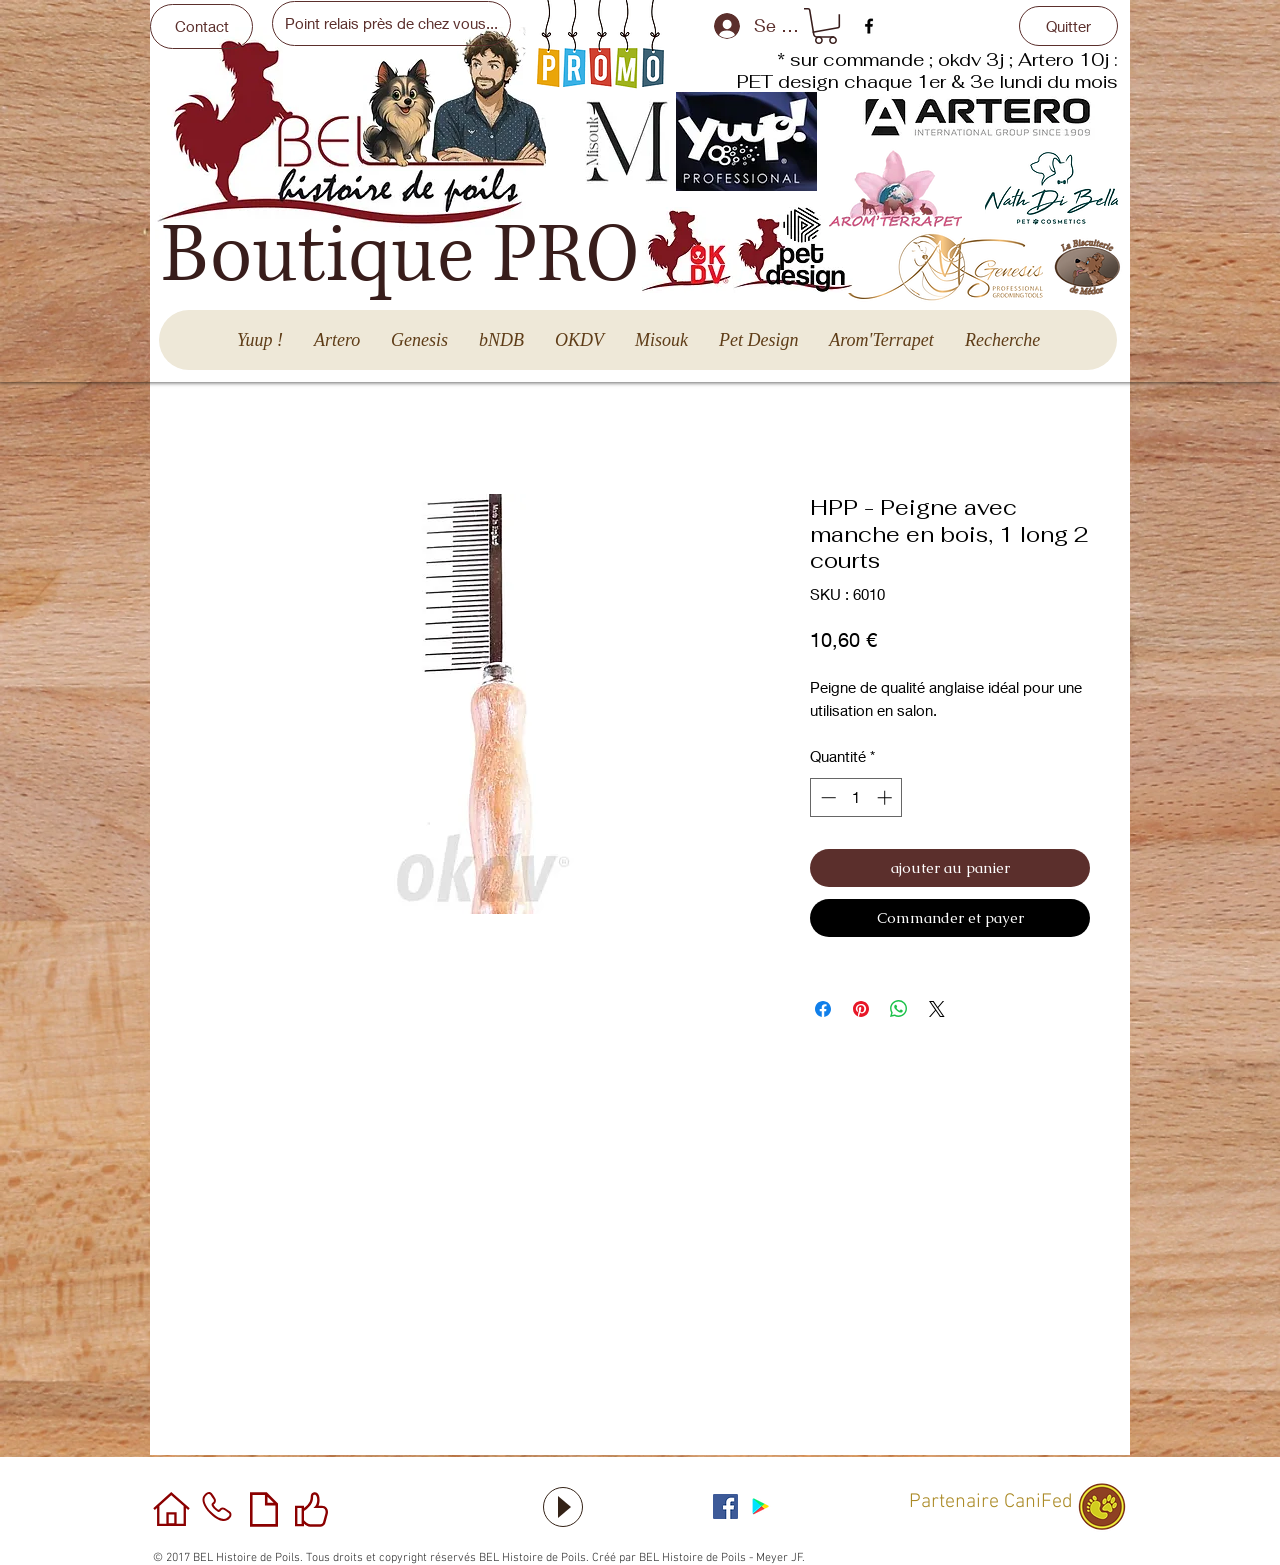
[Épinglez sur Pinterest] (861, 1009)
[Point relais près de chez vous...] (391, 23)
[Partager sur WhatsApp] (899, 1009)
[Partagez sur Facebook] (823, 1009)
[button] (825, 26)
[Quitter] (1068, 26)
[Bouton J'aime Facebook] (835, 1504)
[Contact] (201, 26)
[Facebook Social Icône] (725, 1506)
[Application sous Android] (760, 1506)
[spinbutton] (856, 797)
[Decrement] (826, 797)
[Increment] (886, 797)
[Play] (563, 1507)
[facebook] (869, 26)
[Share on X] (937, 1009)
